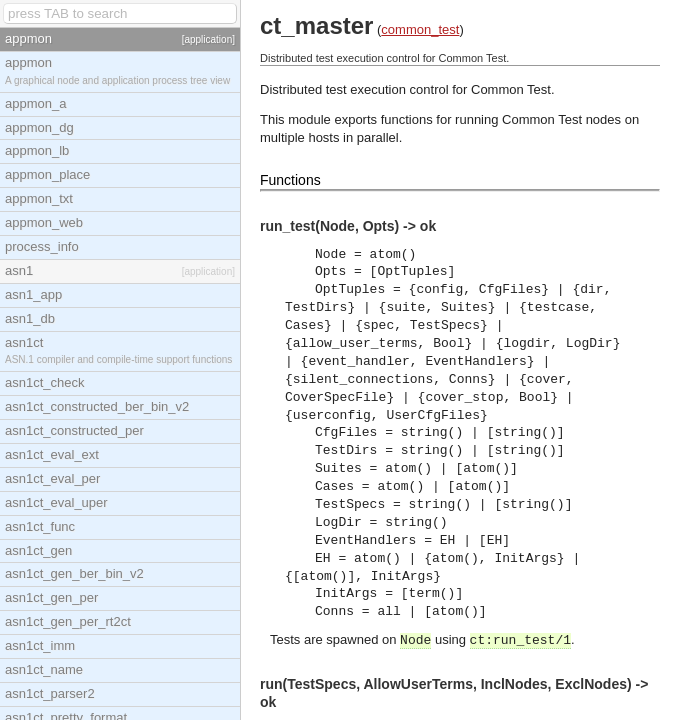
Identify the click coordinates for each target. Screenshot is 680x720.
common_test (420, 29)
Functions (290, 180)
